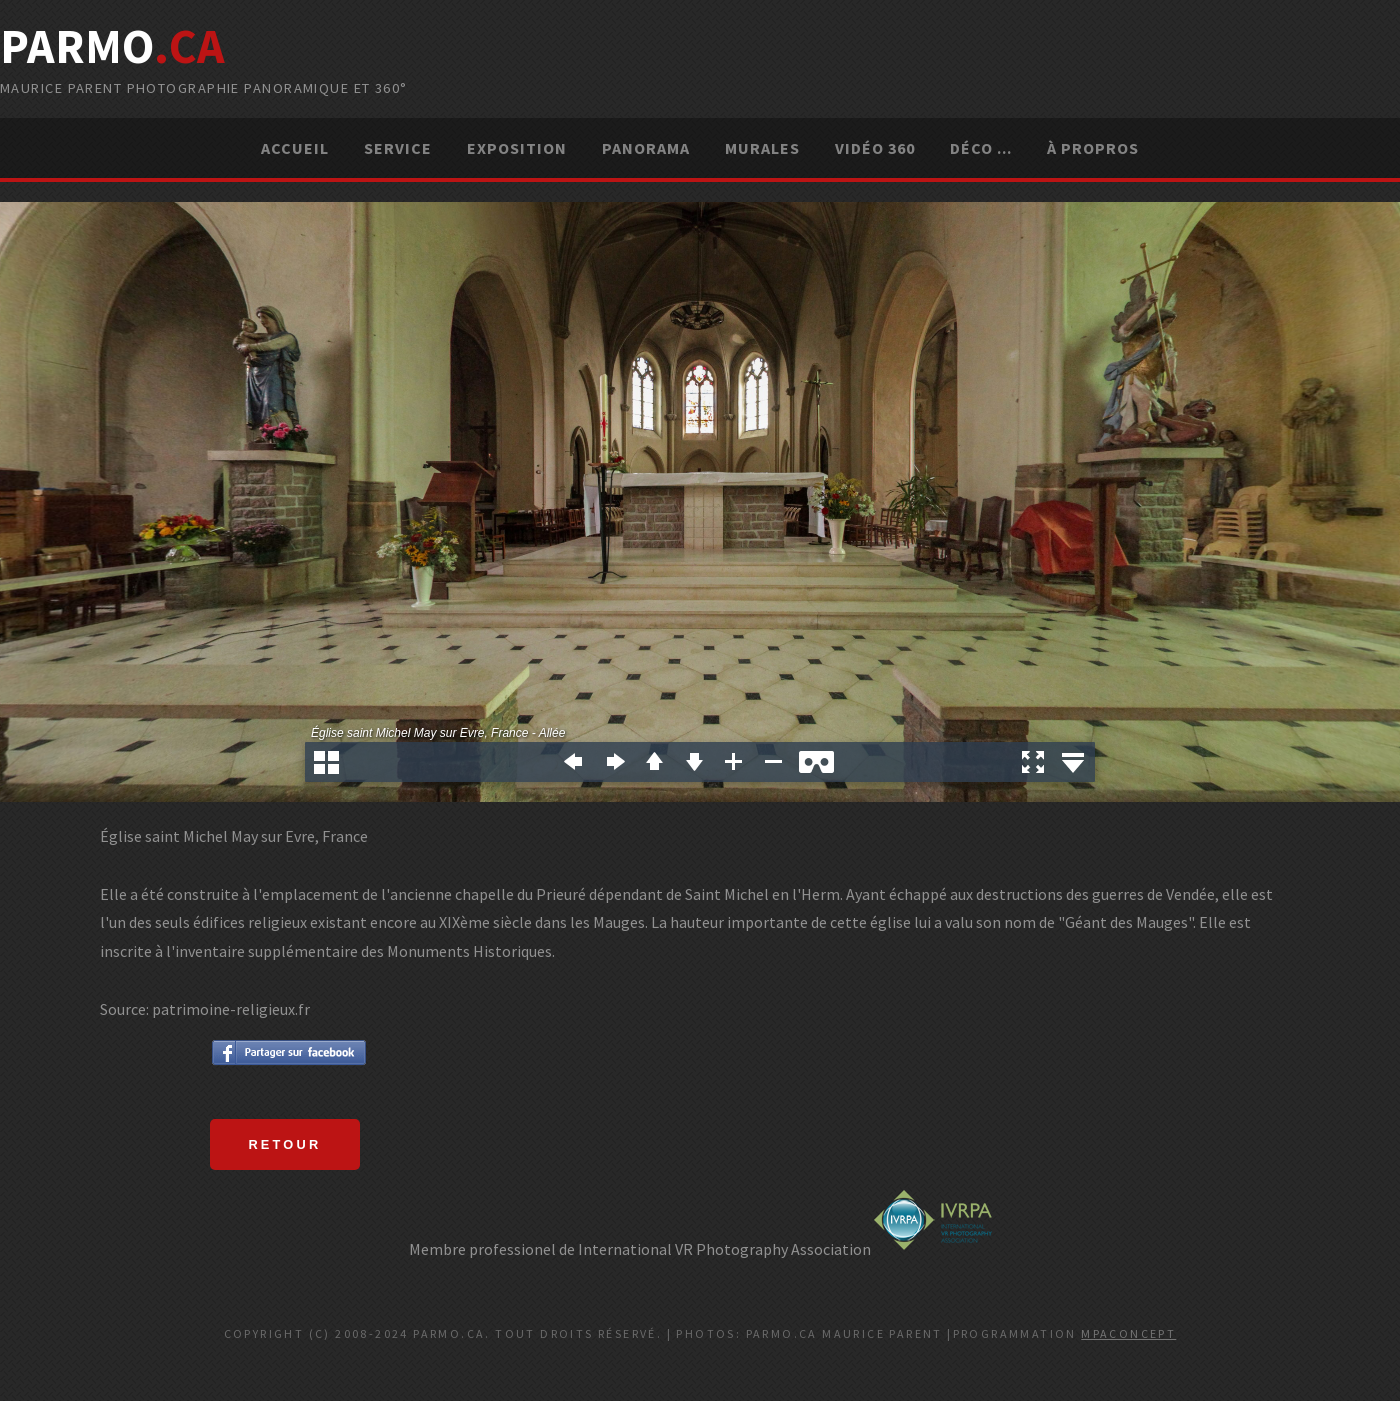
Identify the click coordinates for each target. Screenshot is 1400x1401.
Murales (762, 148)
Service (398, 148)
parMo (112, 46)
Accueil (295, 148)
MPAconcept (1128, 1333)
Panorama (646, 148)
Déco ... (981, 148)
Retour (284, 1144)
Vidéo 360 (875, 148)
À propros (1093, 148)
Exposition (517, 148)
